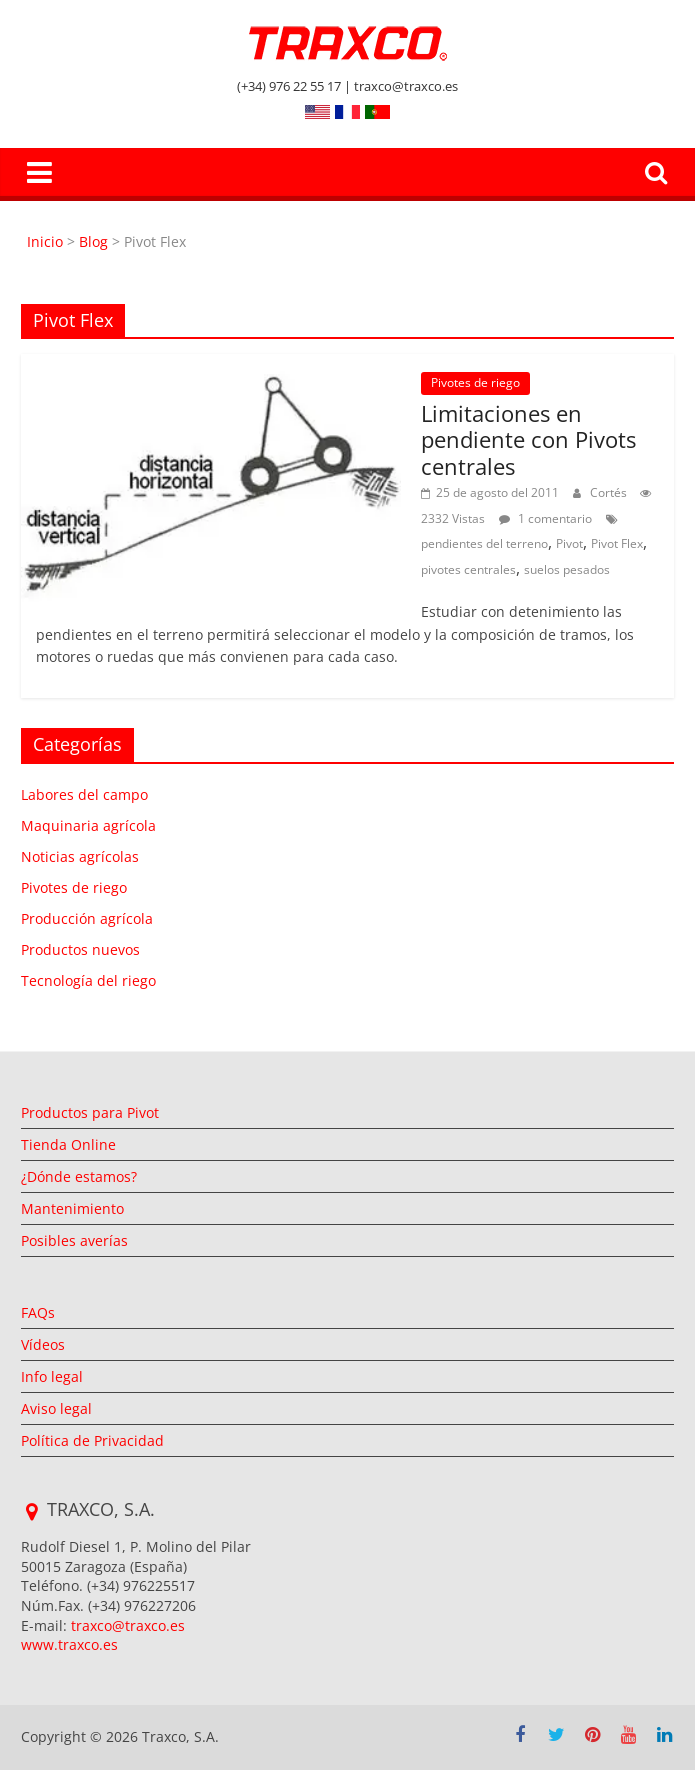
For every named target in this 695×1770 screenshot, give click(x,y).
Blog (93, 241)
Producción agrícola (87, 918)
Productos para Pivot (90, 1112)
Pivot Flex (617, 543)
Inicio (47, 241)
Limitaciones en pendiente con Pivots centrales (528, 439)
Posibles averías (74, 1240)
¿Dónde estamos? (79, 1176)
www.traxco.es (69, 1644)
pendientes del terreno (484, 543)
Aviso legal (56, 1408)
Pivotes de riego (475, 382)
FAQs (38, 1312)
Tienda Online (68, 1144)
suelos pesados (567, 569)
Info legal (52, 1376)
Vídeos (43, 1344)
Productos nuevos (80, 949)
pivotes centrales (468, 569)
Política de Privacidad (92, 1440)
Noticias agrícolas (80, 856)
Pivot (569, 543)
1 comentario (545, 518)
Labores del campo (84, 794)
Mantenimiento (72, 1208)
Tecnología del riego (88, 980)
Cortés (610, 492)
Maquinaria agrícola (88, 825)
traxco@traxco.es (128, 1625)
